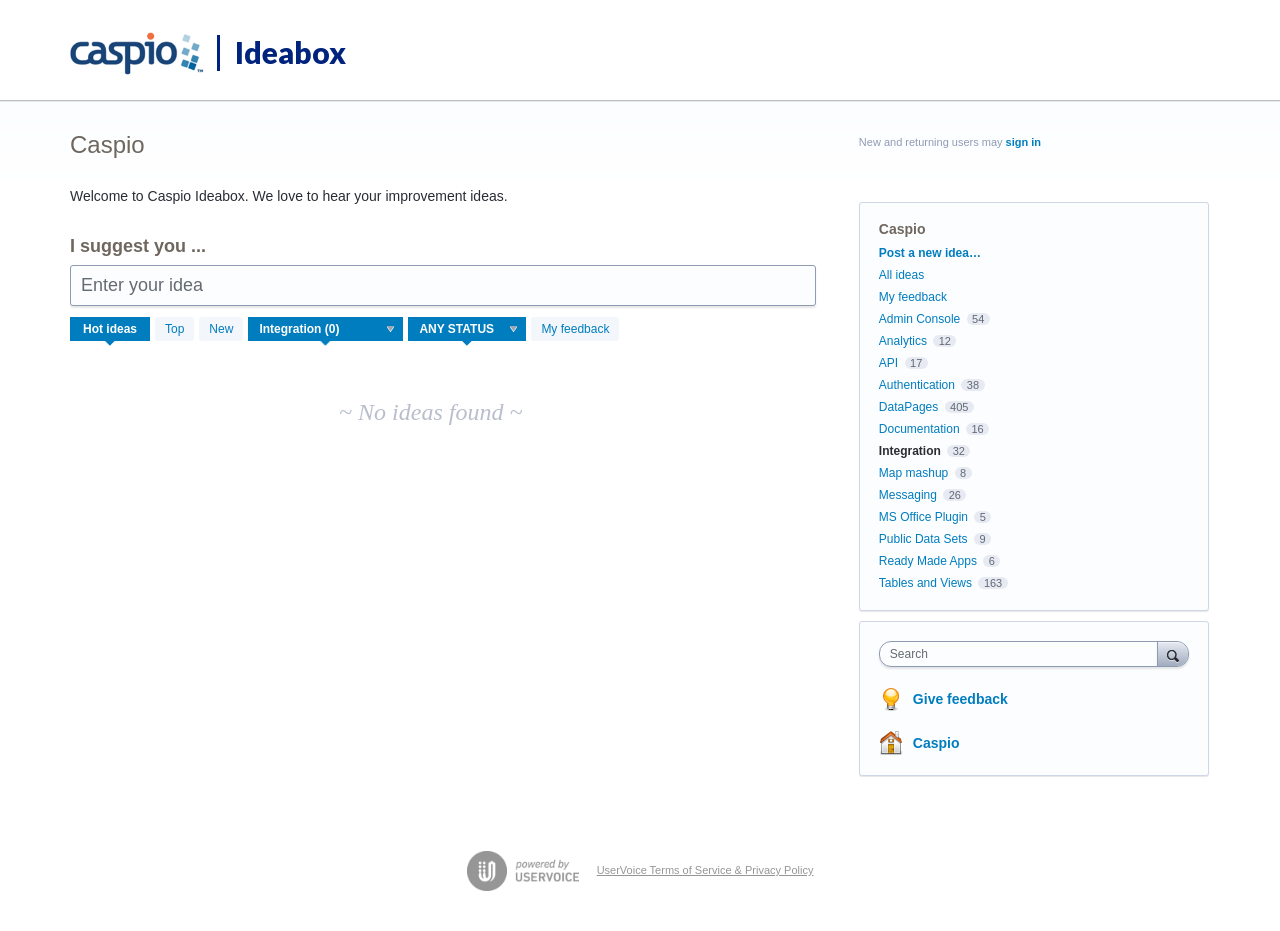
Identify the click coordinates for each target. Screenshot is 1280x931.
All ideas (901, 275)
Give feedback (960, 699)
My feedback (575, 329)
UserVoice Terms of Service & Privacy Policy (705, 870)
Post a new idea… (930, 253)
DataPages (908, 407)
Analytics (903, 341)
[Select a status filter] (468, 330)
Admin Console (919, 319)
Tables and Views (925, 583)
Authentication (917, 385)
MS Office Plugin (923, 517)
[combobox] (1023, 654)
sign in (1023, 142)
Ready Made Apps (928, 561)
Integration (910, 451)
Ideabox (290, 52)
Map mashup (913, 473)
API (888, 363)
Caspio (936, 743)
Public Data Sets (923, 539)
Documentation (919, 429)
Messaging (908, 495)
